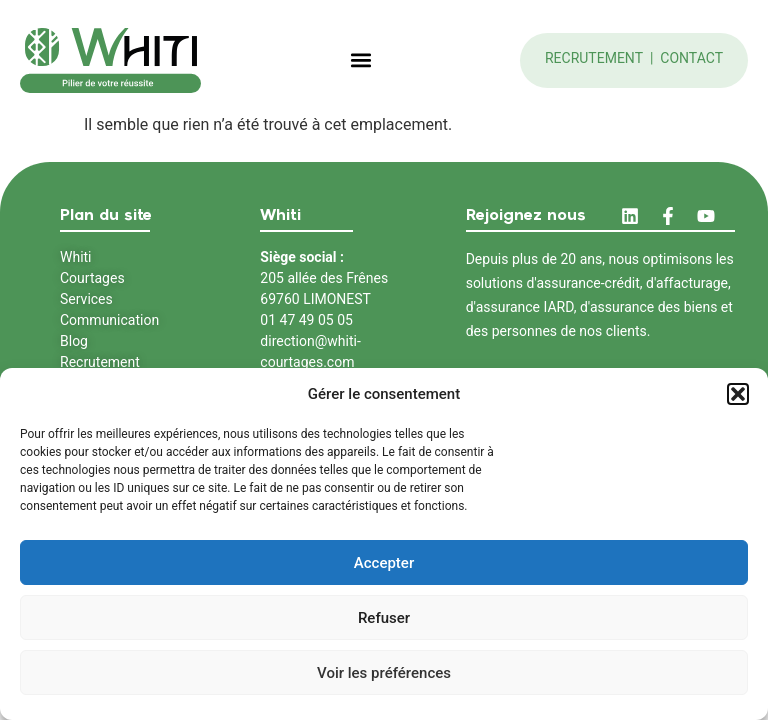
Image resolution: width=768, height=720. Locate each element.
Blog (74, 341)
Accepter (384, 563)
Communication (109, 320)
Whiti (76, 257)
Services (86, 299)
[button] (738, 394)
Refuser (384, 618)
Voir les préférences (384, 673)
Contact (691, 58)
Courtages (92, 278)
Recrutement (596, 58)
